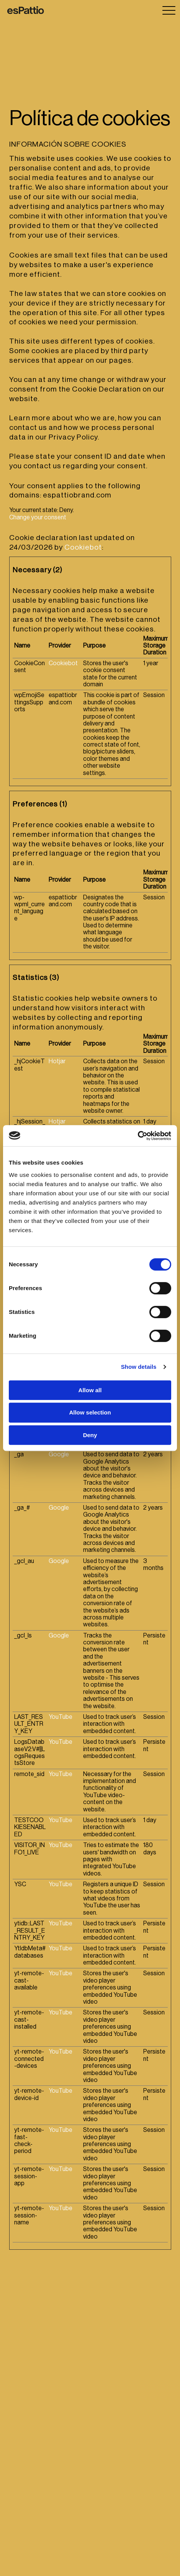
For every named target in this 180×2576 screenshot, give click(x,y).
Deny (90, 1435)
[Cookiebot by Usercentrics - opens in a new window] (137, 1136)
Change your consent (37, 517)
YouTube (60, 1716)
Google (59, 1454)
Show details (139, 1366)
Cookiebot (83, 547)
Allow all (90, 1390)
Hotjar (57, 1061)
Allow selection (90, 1412)
